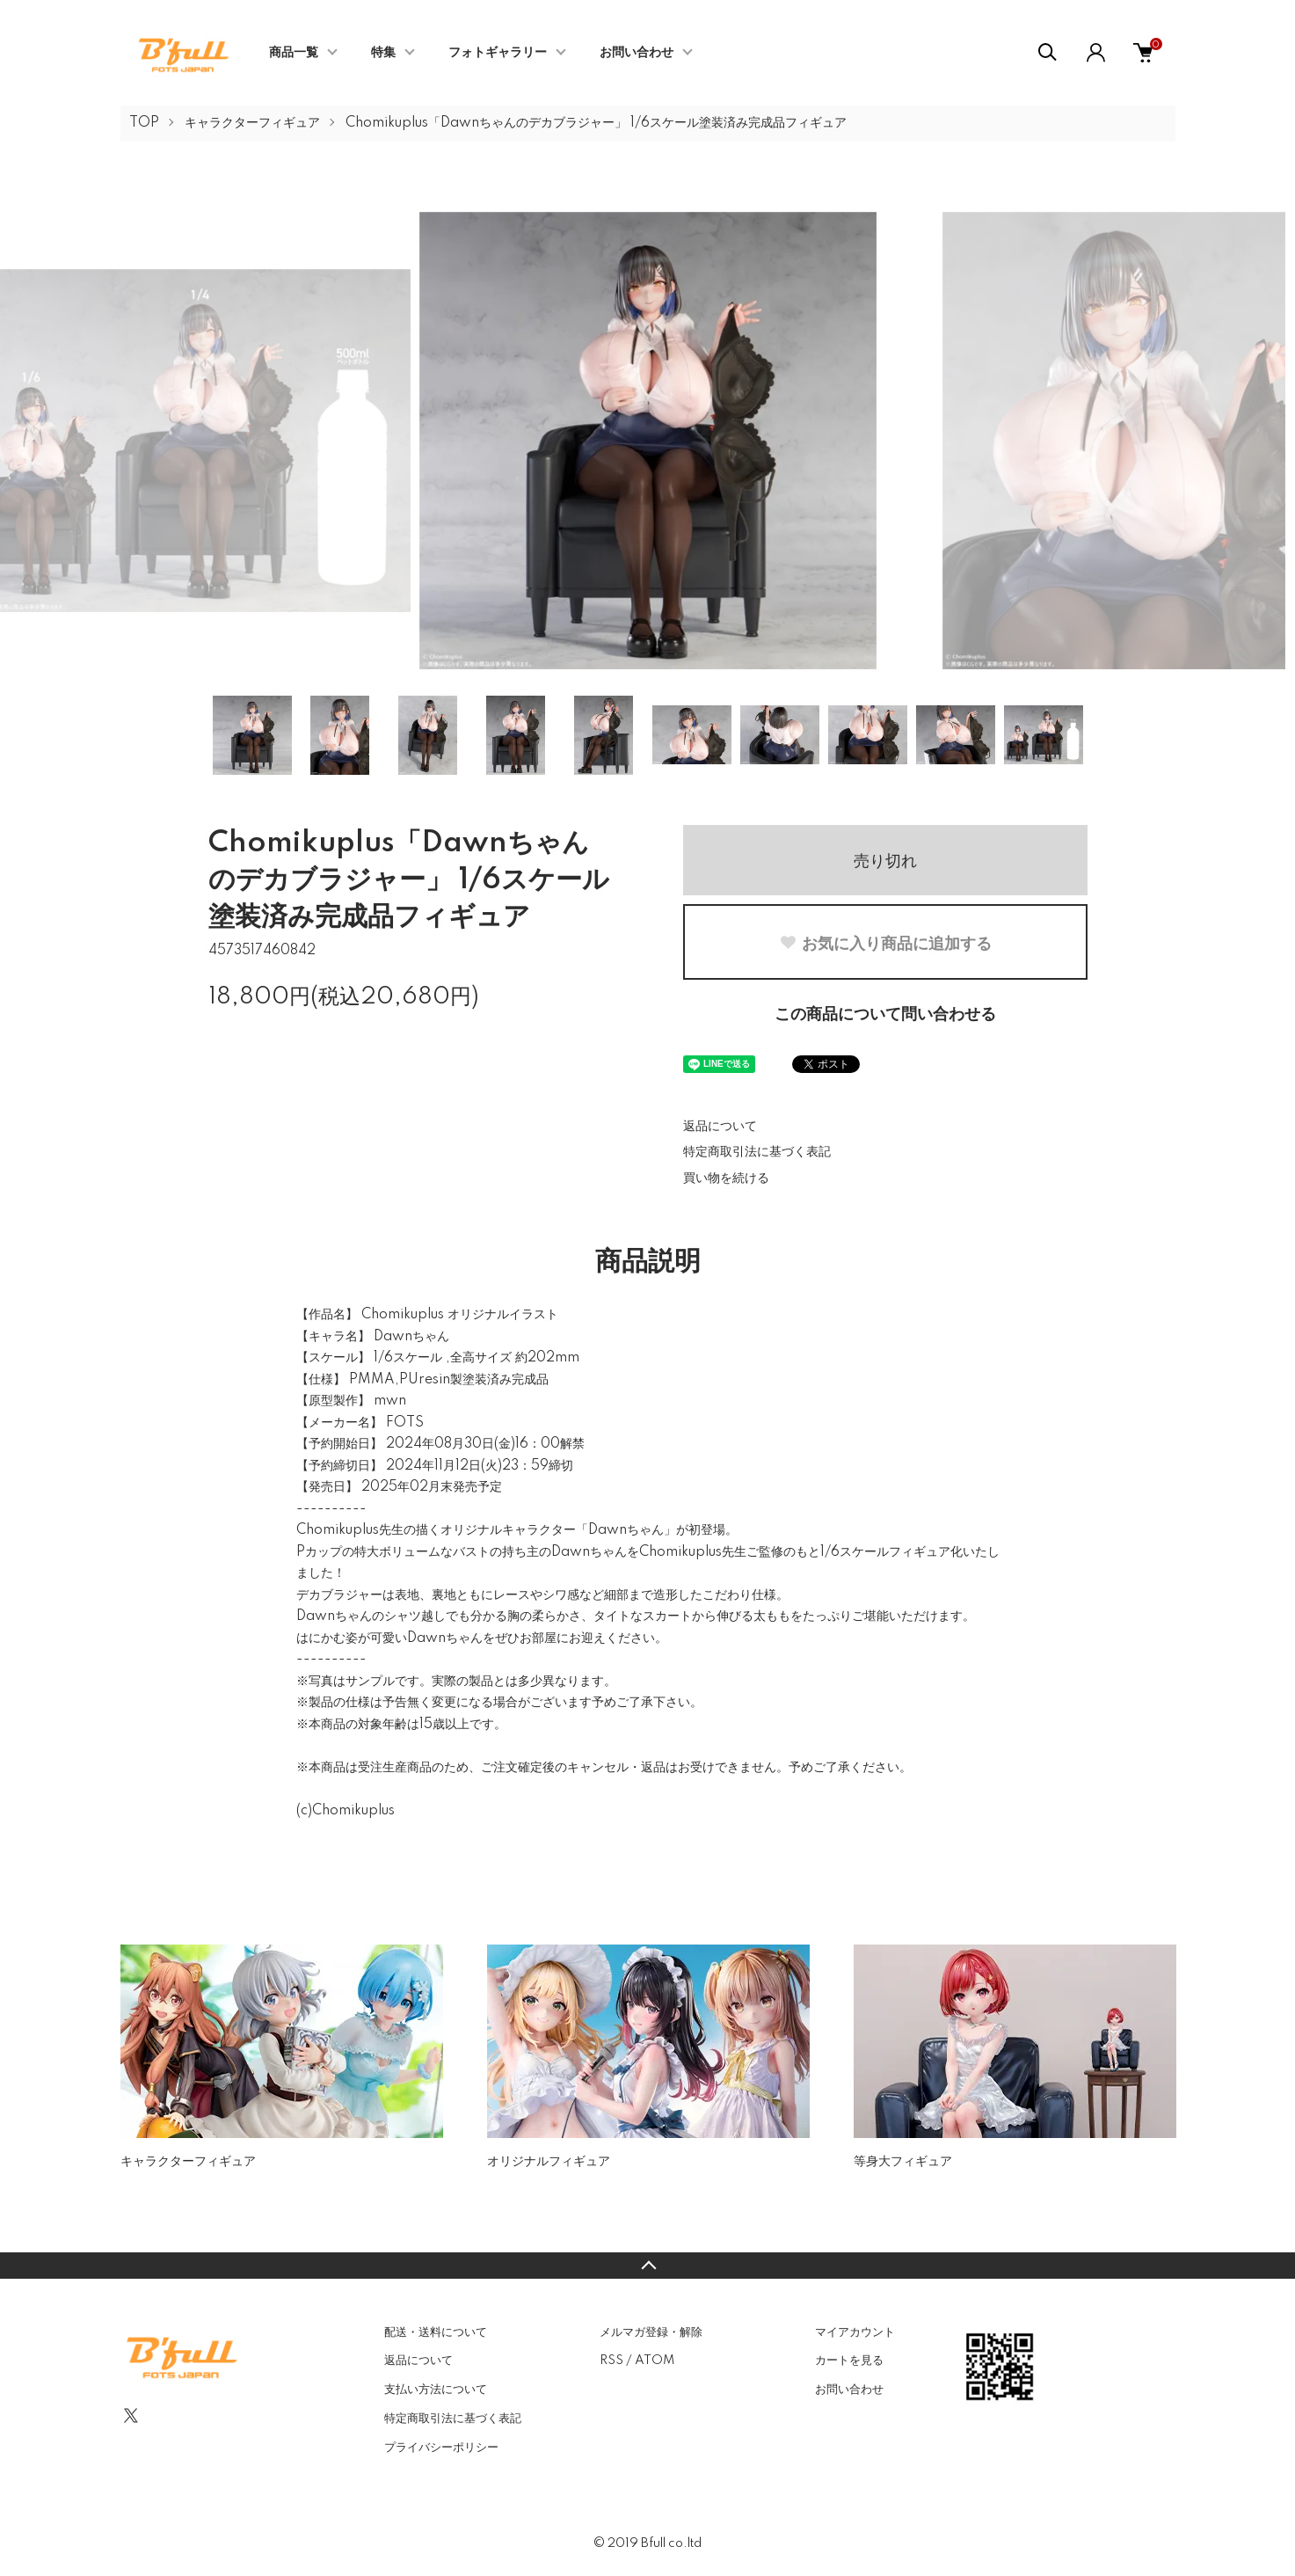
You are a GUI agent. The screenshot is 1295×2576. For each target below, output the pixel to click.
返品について (720, 1127)
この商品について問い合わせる (885, 1015)
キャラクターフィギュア (252, 123)
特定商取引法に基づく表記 (757, 1152)
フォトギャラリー (497, 53)
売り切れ (885, 861)
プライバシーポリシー (441, 2447)
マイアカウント (855, 2332)
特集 (383, 53)
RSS (611, 2360)
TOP (144, 123)
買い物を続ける (726, 1178)
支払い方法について (435, 2389)
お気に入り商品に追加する (885, 943)
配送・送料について (435, 2332)
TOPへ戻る (647, 2265)
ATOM (654, 2360)
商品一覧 (293, 53)
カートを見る (849, 2360)
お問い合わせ (636, 53)
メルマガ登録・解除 (651, 2332)
